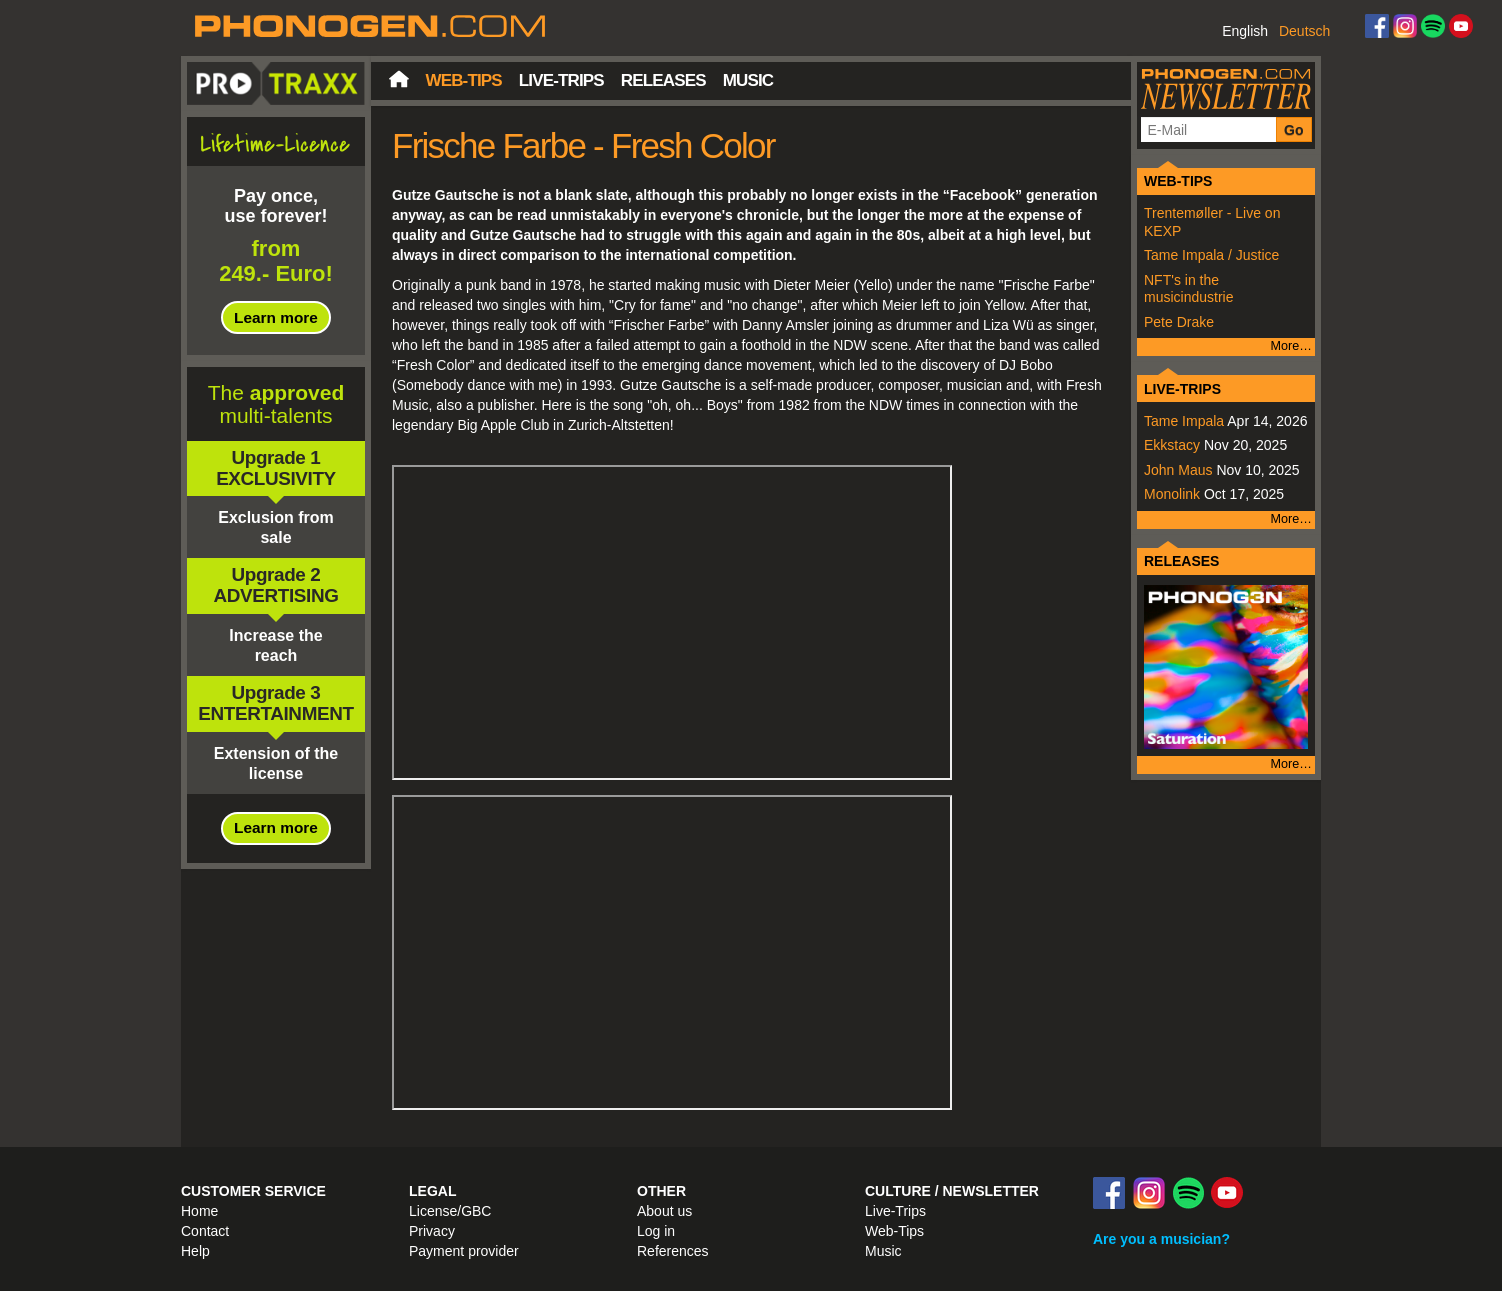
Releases (663, 80)
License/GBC (450, 1211)
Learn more (276, 317)
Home (399, 79)
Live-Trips (561, 80)
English (1245, 31)
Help (195, 1251)
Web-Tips (464, 80)
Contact (205, 1231)
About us (664, 1211)
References (673, 1251)
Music (748, 80)
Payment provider (464, 1251)
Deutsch (1304, 31)
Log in (656, 1231)
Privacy (432, 1231)
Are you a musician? (1161, 1239)
